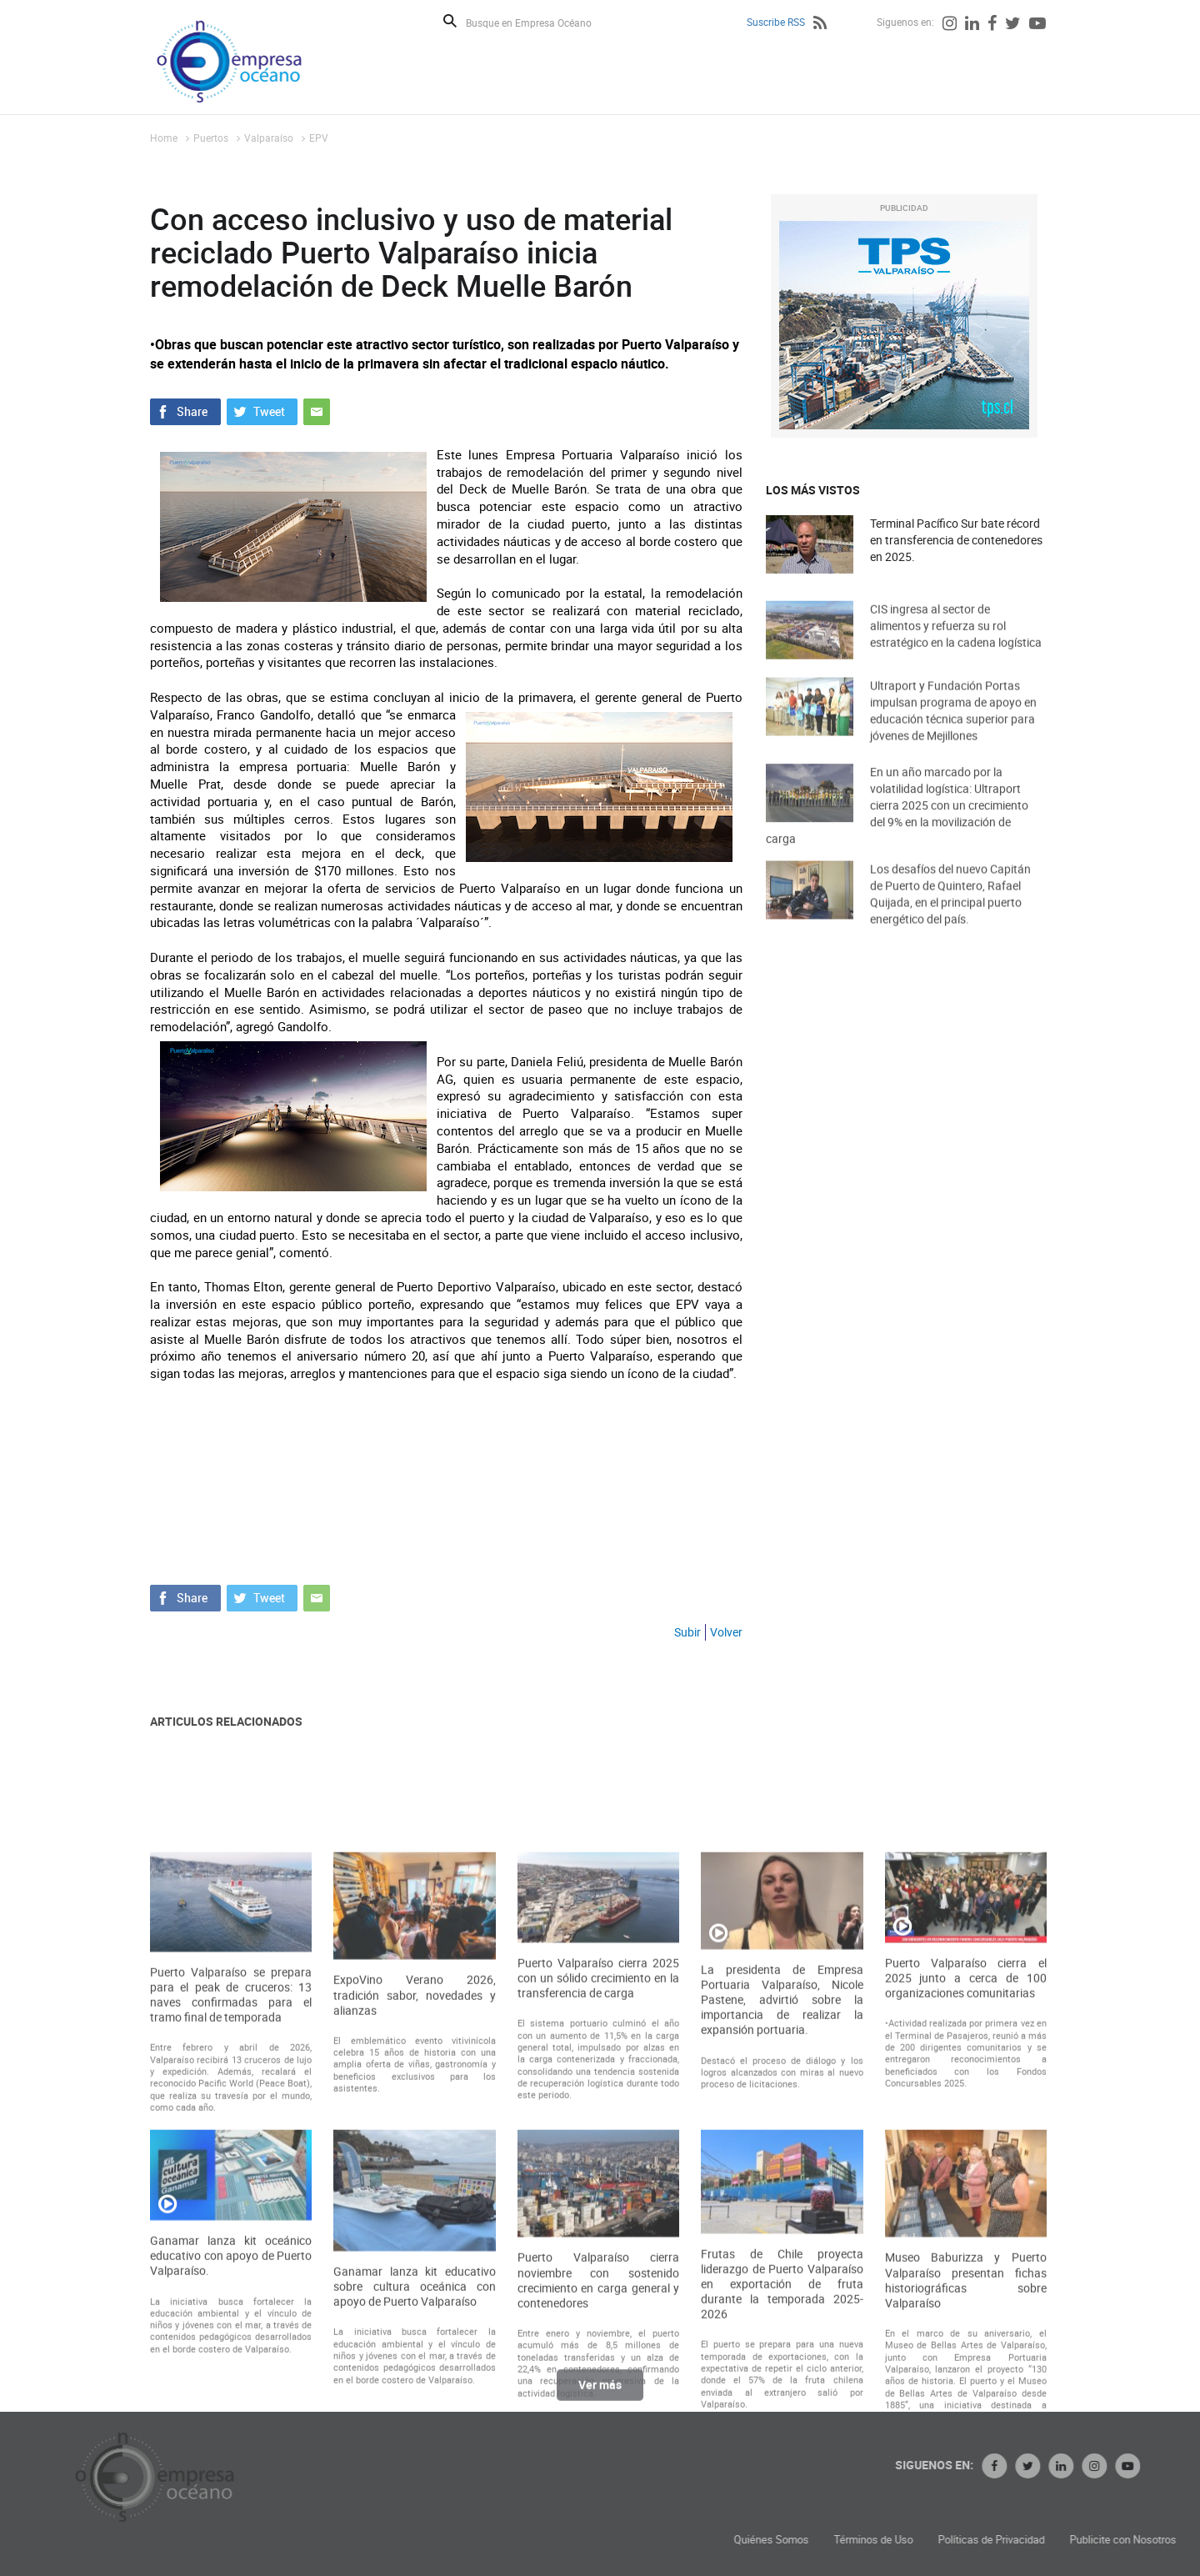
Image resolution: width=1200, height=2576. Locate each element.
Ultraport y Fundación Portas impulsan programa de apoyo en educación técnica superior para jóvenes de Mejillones (953, 731)
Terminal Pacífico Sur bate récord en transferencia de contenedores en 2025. (956, 540)
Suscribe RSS (776, 21)
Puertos (210, 137)
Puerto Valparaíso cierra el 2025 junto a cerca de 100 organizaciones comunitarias (966, 2160)
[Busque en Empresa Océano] (539, 22)
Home (164, 137)
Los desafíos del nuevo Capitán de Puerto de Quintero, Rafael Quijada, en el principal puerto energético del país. (950, 914)
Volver (726, 1632)
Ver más (600, 2394)
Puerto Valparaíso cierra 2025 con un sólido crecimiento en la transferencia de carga (598, 2160)
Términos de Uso (1008, 2540)
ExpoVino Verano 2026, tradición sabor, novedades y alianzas (414, 2177)
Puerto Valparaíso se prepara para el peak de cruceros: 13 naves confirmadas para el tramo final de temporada (231, 2177)
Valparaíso (268, 137)
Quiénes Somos (905, 2540)
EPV (318, 137)
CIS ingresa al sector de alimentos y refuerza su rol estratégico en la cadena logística (956, 643)
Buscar (450, 21)
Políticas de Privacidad (1125, 2540)
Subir (687, 1632)
